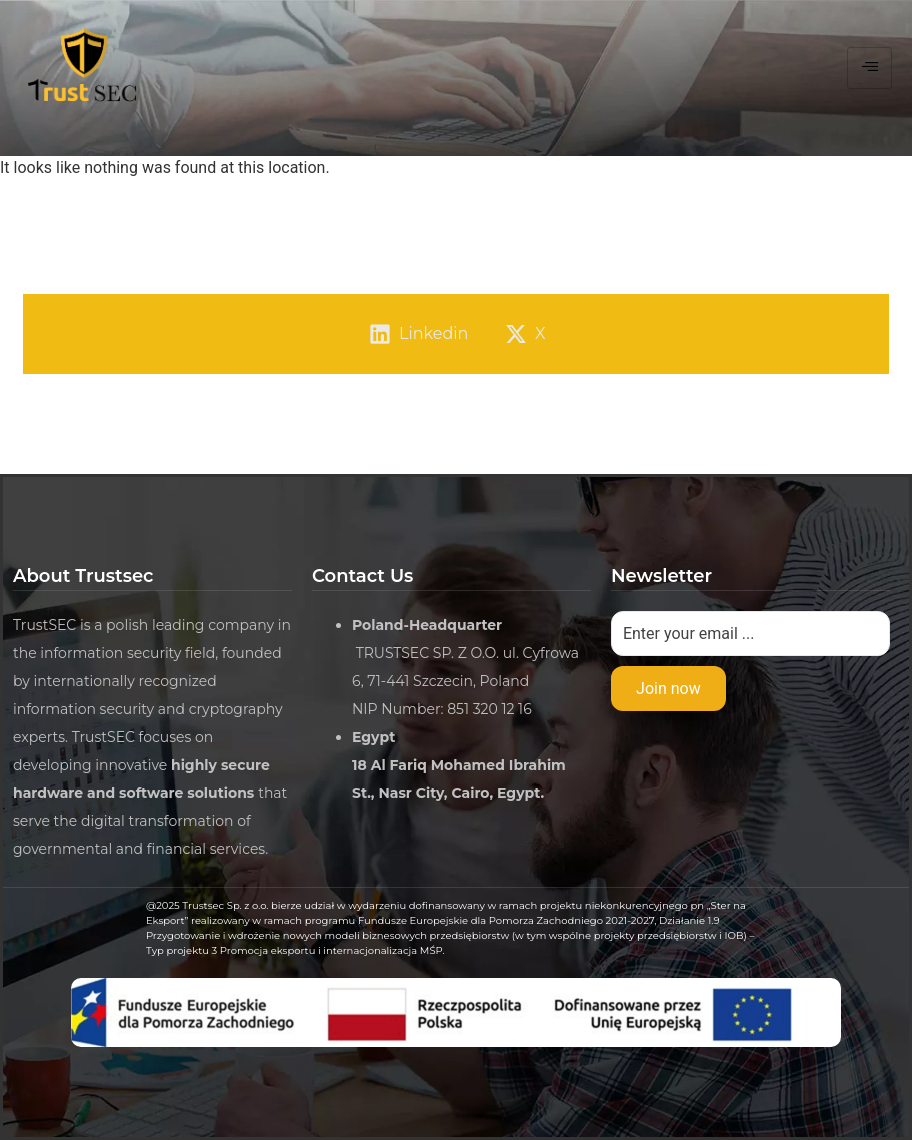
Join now (668, 688)
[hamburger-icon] (869, 68)
